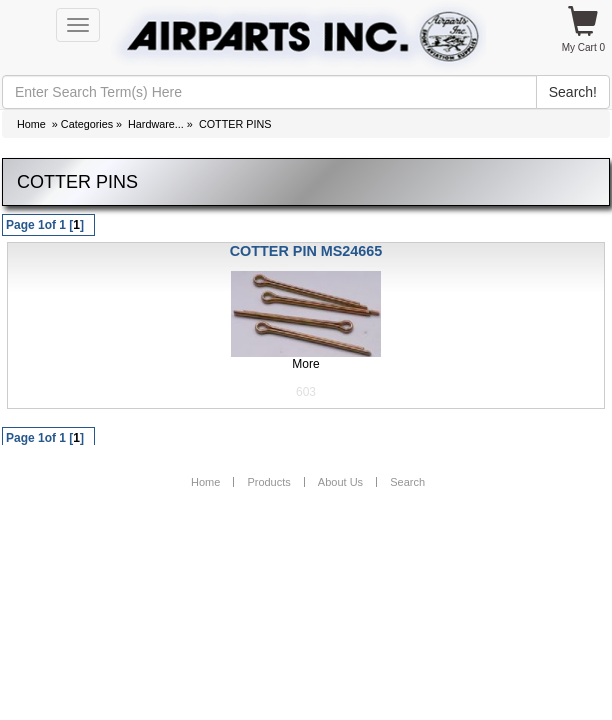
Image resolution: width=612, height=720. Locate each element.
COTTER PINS (235, 124)
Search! (573, 92)
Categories (87, 124)
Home (31, 124)
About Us (340, 482)
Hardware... (156, 124)
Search (407, 482)
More (305, 364)
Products (268, 482)
